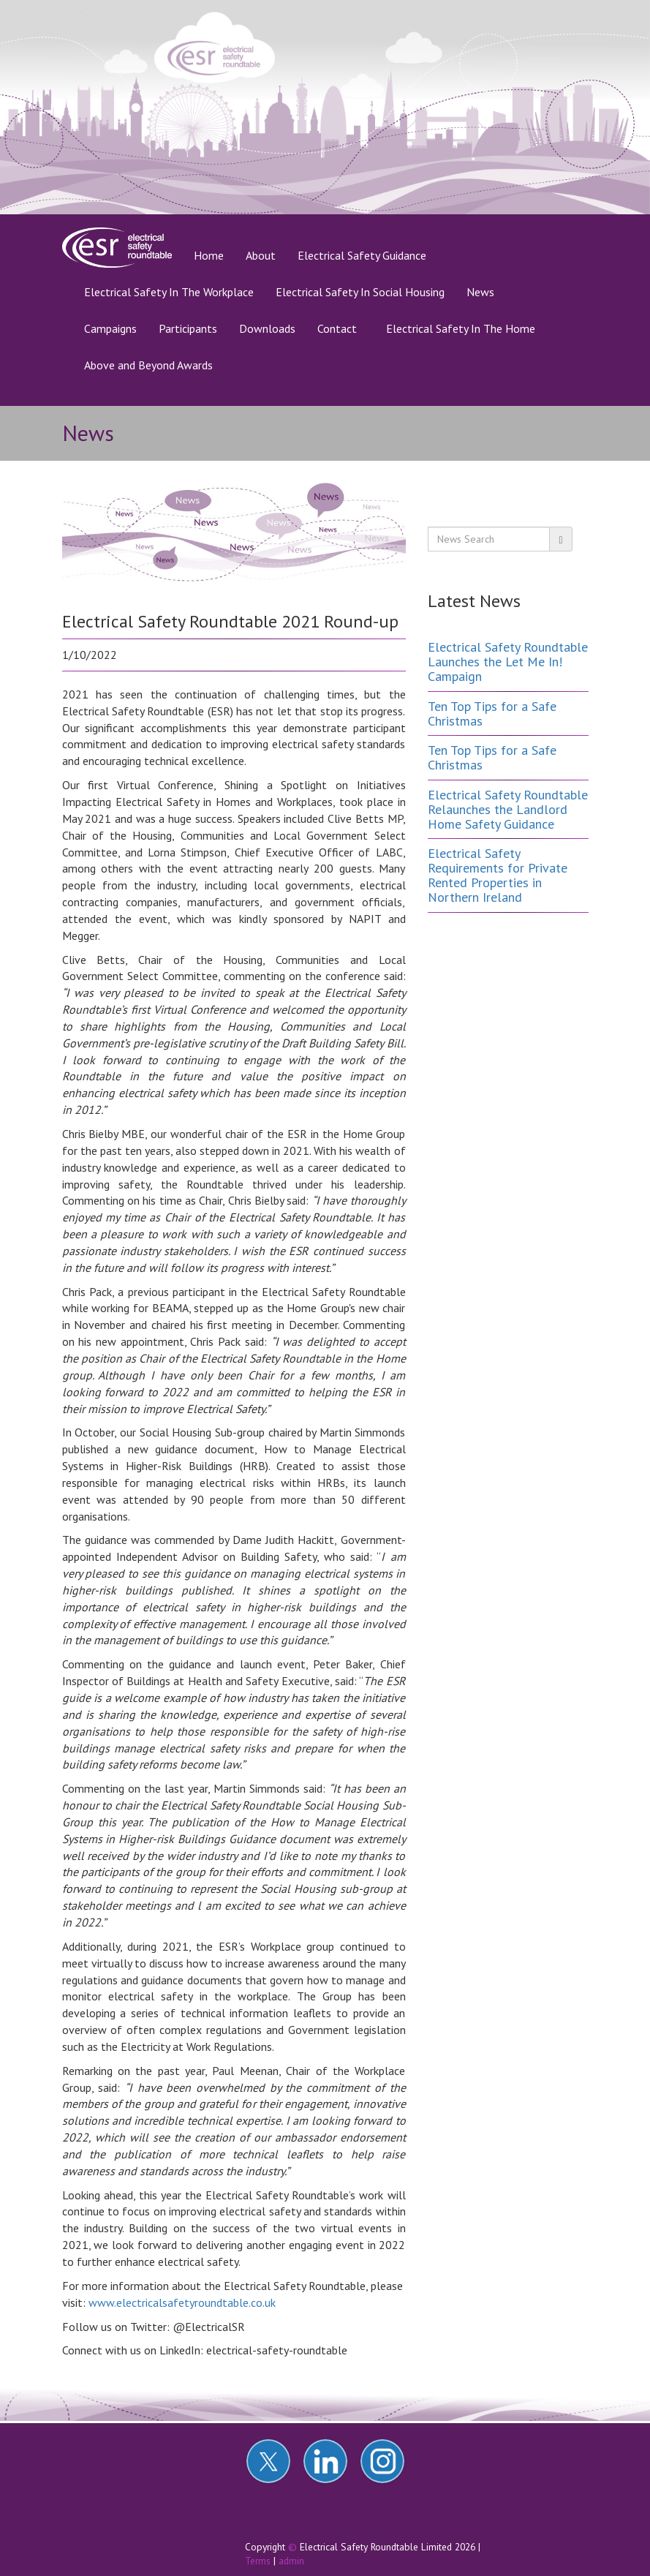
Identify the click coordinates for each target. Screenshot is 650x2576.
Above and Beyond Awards (148, 365)
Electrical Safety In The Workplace (169, 292)
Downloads (267, 328)
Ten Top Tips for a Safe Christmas (492, 713)
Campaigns (110, 328)
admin (291, 2560)
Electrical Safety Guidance (362, 255)
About (261, 255)
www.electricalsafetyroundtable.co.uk (182, 2302)
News (480, 292)
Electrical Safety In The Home (460, 328)
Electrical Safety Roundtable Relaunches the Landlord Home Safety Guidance (508, 809)
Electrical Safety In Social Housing (360, 292)
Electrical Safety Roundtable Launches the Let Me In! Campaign (508, 662)
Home (214, 255)
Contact (337, 328)
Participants (188, 328)
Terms (258, 2560)
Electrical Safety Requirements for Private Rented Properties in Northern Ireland (497, 875)
